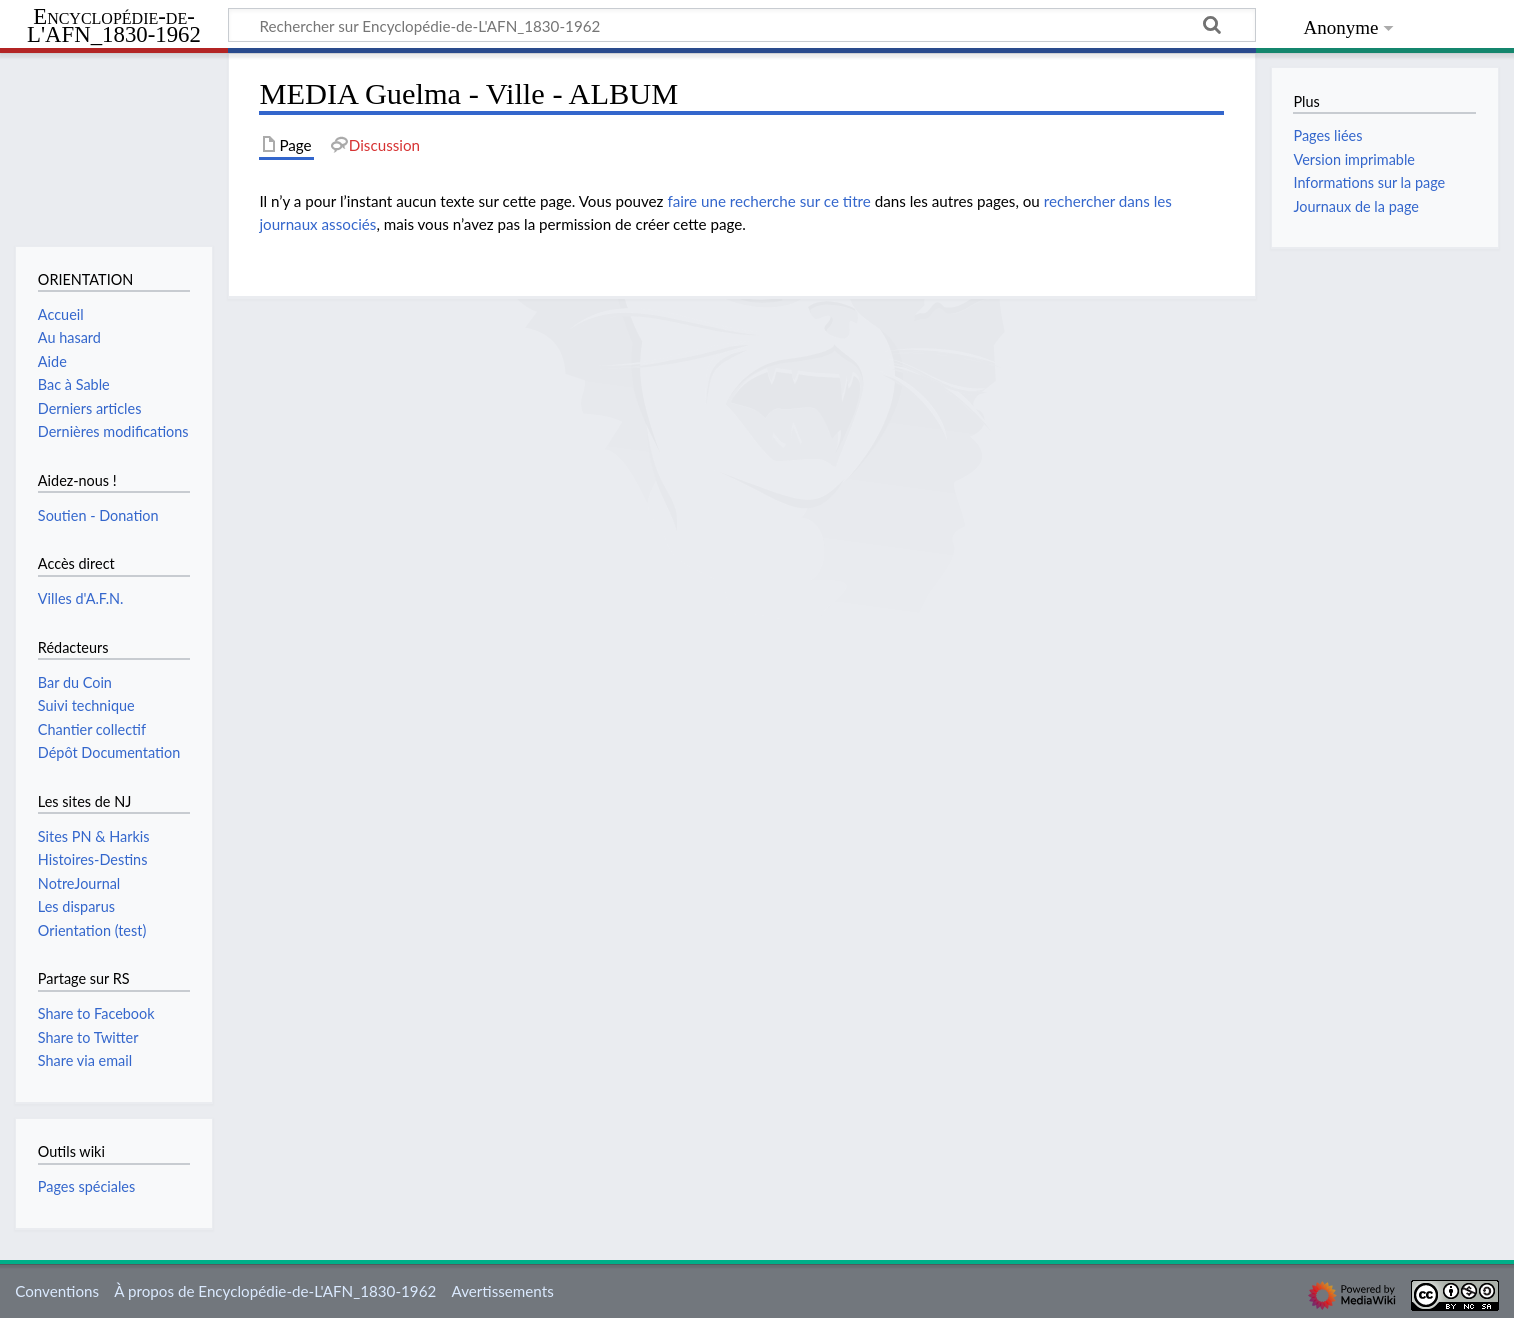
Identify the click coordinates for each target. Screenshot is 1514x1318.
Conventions (57, 1291)
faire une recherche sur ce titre (768, 201)
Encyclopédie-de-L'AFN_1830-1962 (114, 26)
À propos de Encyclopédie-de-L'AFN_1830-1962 (275, 1291)
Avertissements (502, 1291)
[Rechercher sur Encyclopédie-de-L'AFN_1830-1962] (742, 25)
